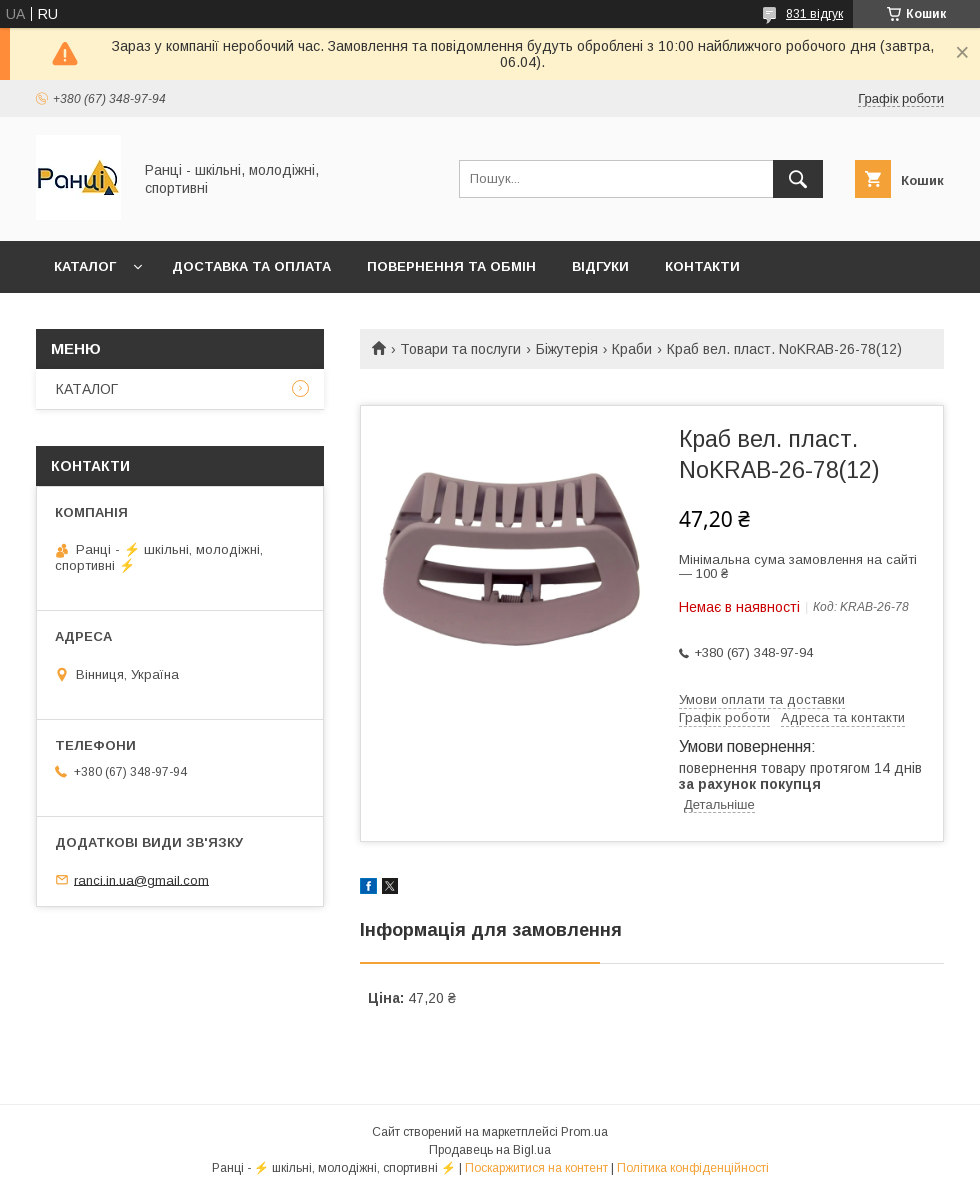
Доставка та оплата (251, 266)
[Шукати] (798, 179)
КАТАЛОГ (85, 266)
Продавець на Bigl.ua (490, 1150)
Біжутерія (567, 349)
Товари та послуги (460, 349)
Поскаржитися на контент (536, 1168)
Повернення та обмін (451, 266)
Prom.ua (584, 1132)
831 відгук (814, 14)
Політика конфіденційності (693, 1168)
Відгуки (600, 266)
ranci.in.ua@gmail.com (141, 879)
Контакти (702, 266)
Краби (632, 349)
